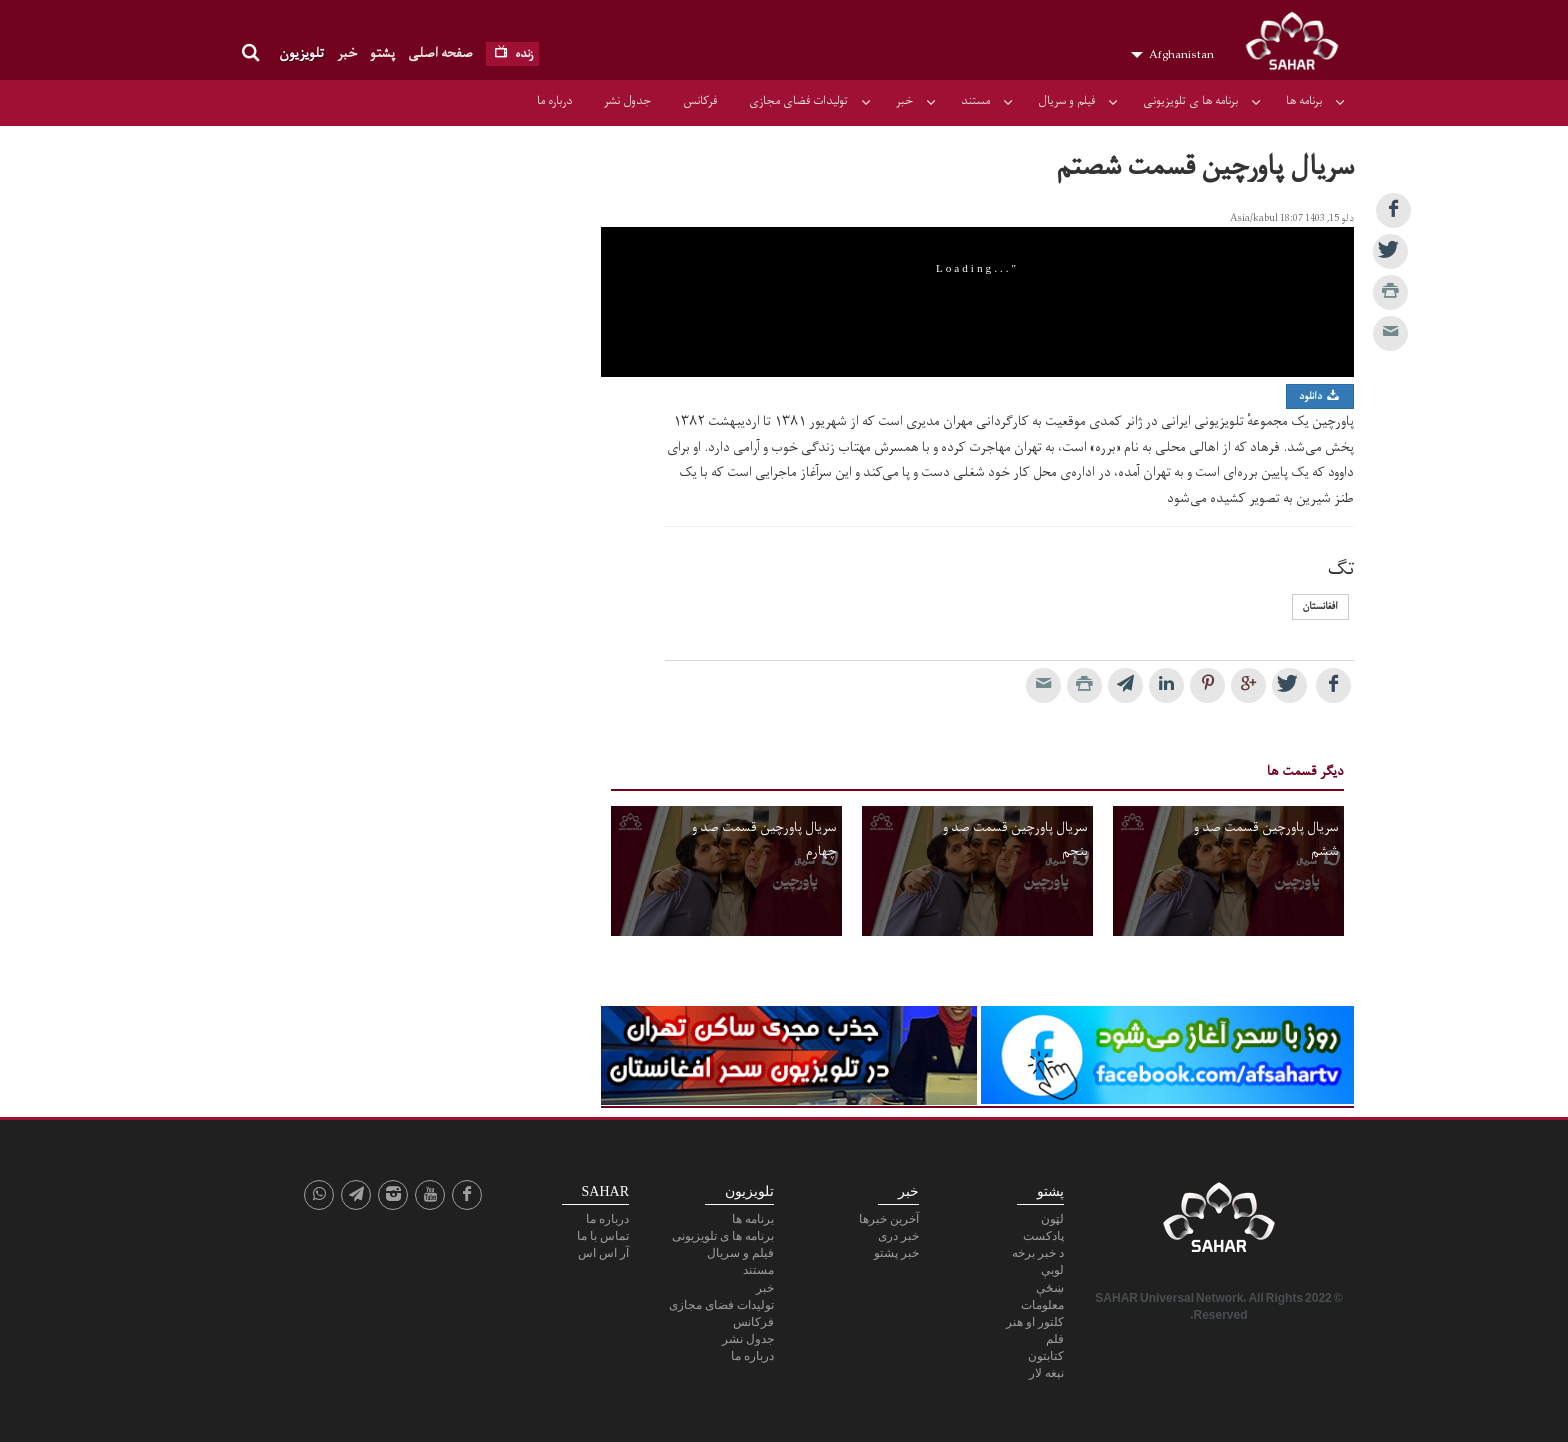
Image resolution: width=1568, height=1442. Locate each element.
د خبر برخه (1038, 1253)
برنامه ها (1304, 101)
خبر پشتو (896, 1253)
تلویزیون (301, 53)
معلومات (1042, 1305)
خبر (347, 53)
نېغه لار (1046, 1373)
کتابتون (1046, 1356)
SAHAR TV (1219, 1223)
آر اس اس (603, 1253)
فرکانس (700, 101)
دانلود (1320, 396)
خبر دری (898, 1236)
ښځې (1050, 1288)
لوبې (1052, 1270)
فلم (1055, 1339)
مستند (975, 101)
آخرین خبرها (889, 1219)
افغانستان (1320, 606)
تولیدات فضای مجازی (798, 101)
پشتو (382, 53)
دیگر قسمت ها (1305, 771)
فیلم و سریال (1066, 101)
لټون (1052, 1219)
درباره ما (554, 101)
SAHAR (1299, 45)
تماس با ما (603, 1236)
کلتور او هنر (1035, 1322)
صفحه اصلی (440, 53)
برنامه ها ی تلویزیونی (1190, 101)
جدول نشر (627, 101)
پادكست (1043, 1236)
